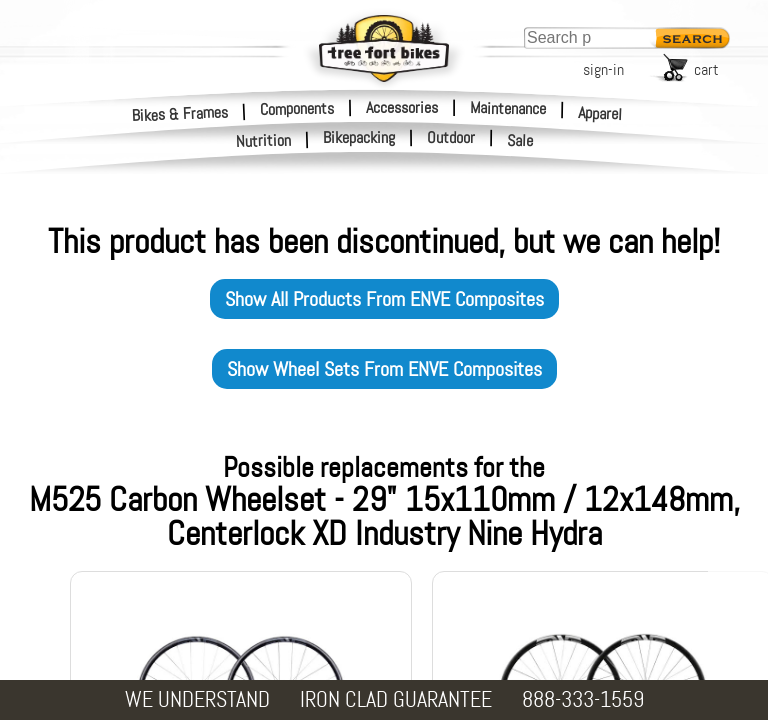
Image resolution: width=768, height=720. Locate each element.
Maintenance (508, 108)
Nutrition (264, 140)
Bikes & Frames (180, 113)
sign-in (603, 69)
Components (297, 108)
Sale (520, 141)
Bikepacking (359, 138)
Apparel (600, 113)
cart (706, 69)
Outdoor (451, 138)
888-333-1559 (583, 699)
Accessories (402, 107)
